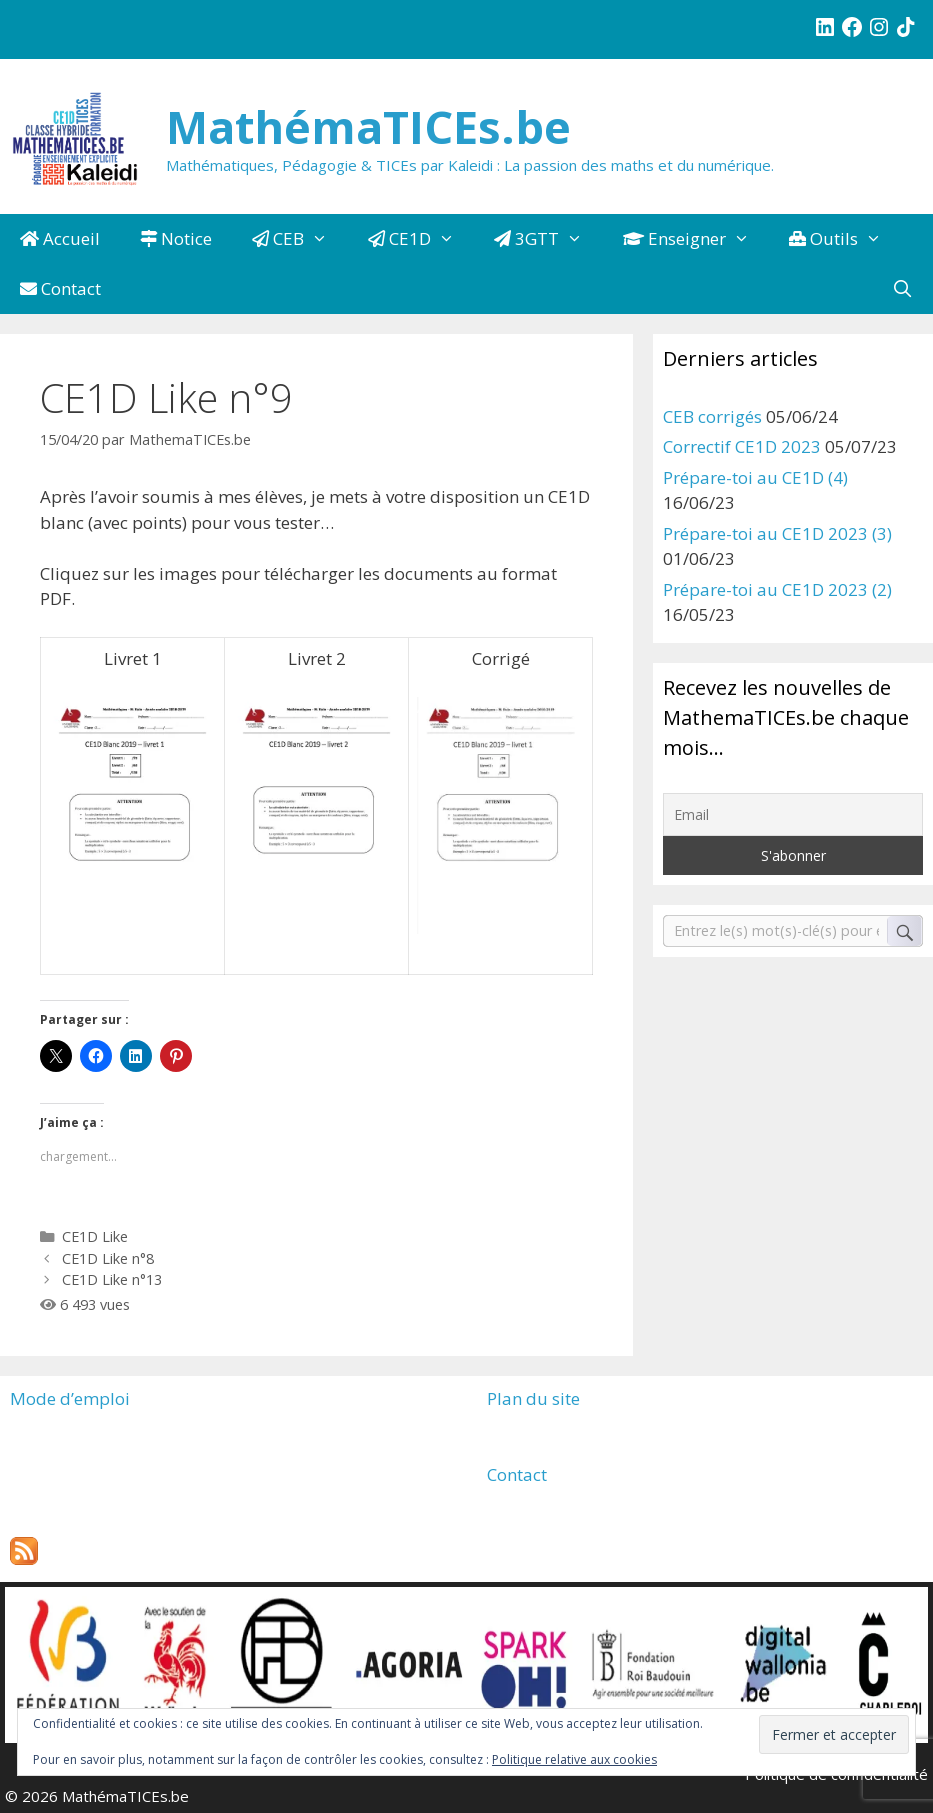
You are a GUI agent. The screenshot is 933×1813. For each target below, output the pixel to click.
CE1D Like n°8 (108, 1258)
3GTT (548, 239)
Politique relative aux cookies (574, 1759)
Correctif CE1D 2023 (742, 446)
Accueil (60, 238)
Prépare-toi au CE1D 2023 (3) (777, 533)
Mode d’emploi (70, 1398)
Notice (176, 238)
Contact (60, 288)
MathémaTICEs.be (368, 126)
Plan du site (533, 1398)
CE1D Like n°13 (112, 1279)
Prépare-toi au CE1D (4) (755, 477)
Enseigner (696, 239)
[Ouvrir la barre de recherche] (902, 289)
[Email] (793, 814)
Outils (845, 239)
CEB (300, 239)
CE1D (421, 239)
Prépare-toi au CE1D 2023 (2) (777, 589)
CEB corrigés (712, 416)
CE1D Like (95, 1236)
